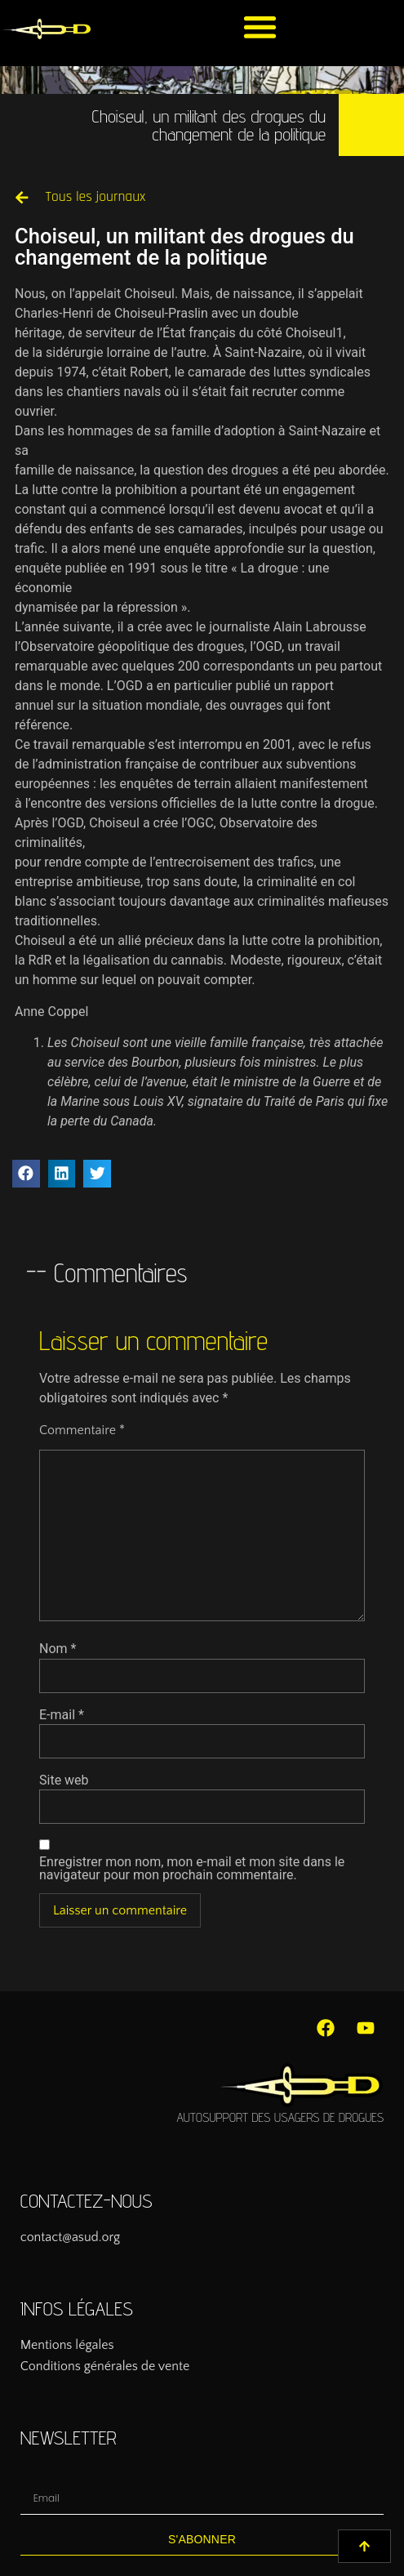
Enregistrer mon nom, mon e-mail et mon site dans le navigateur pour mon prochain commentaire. (191, 1869)
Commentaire (82, 1430)
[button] (259, 26)
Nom (57, 1649)
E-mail (61, 1715)
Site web (64, 1780)
